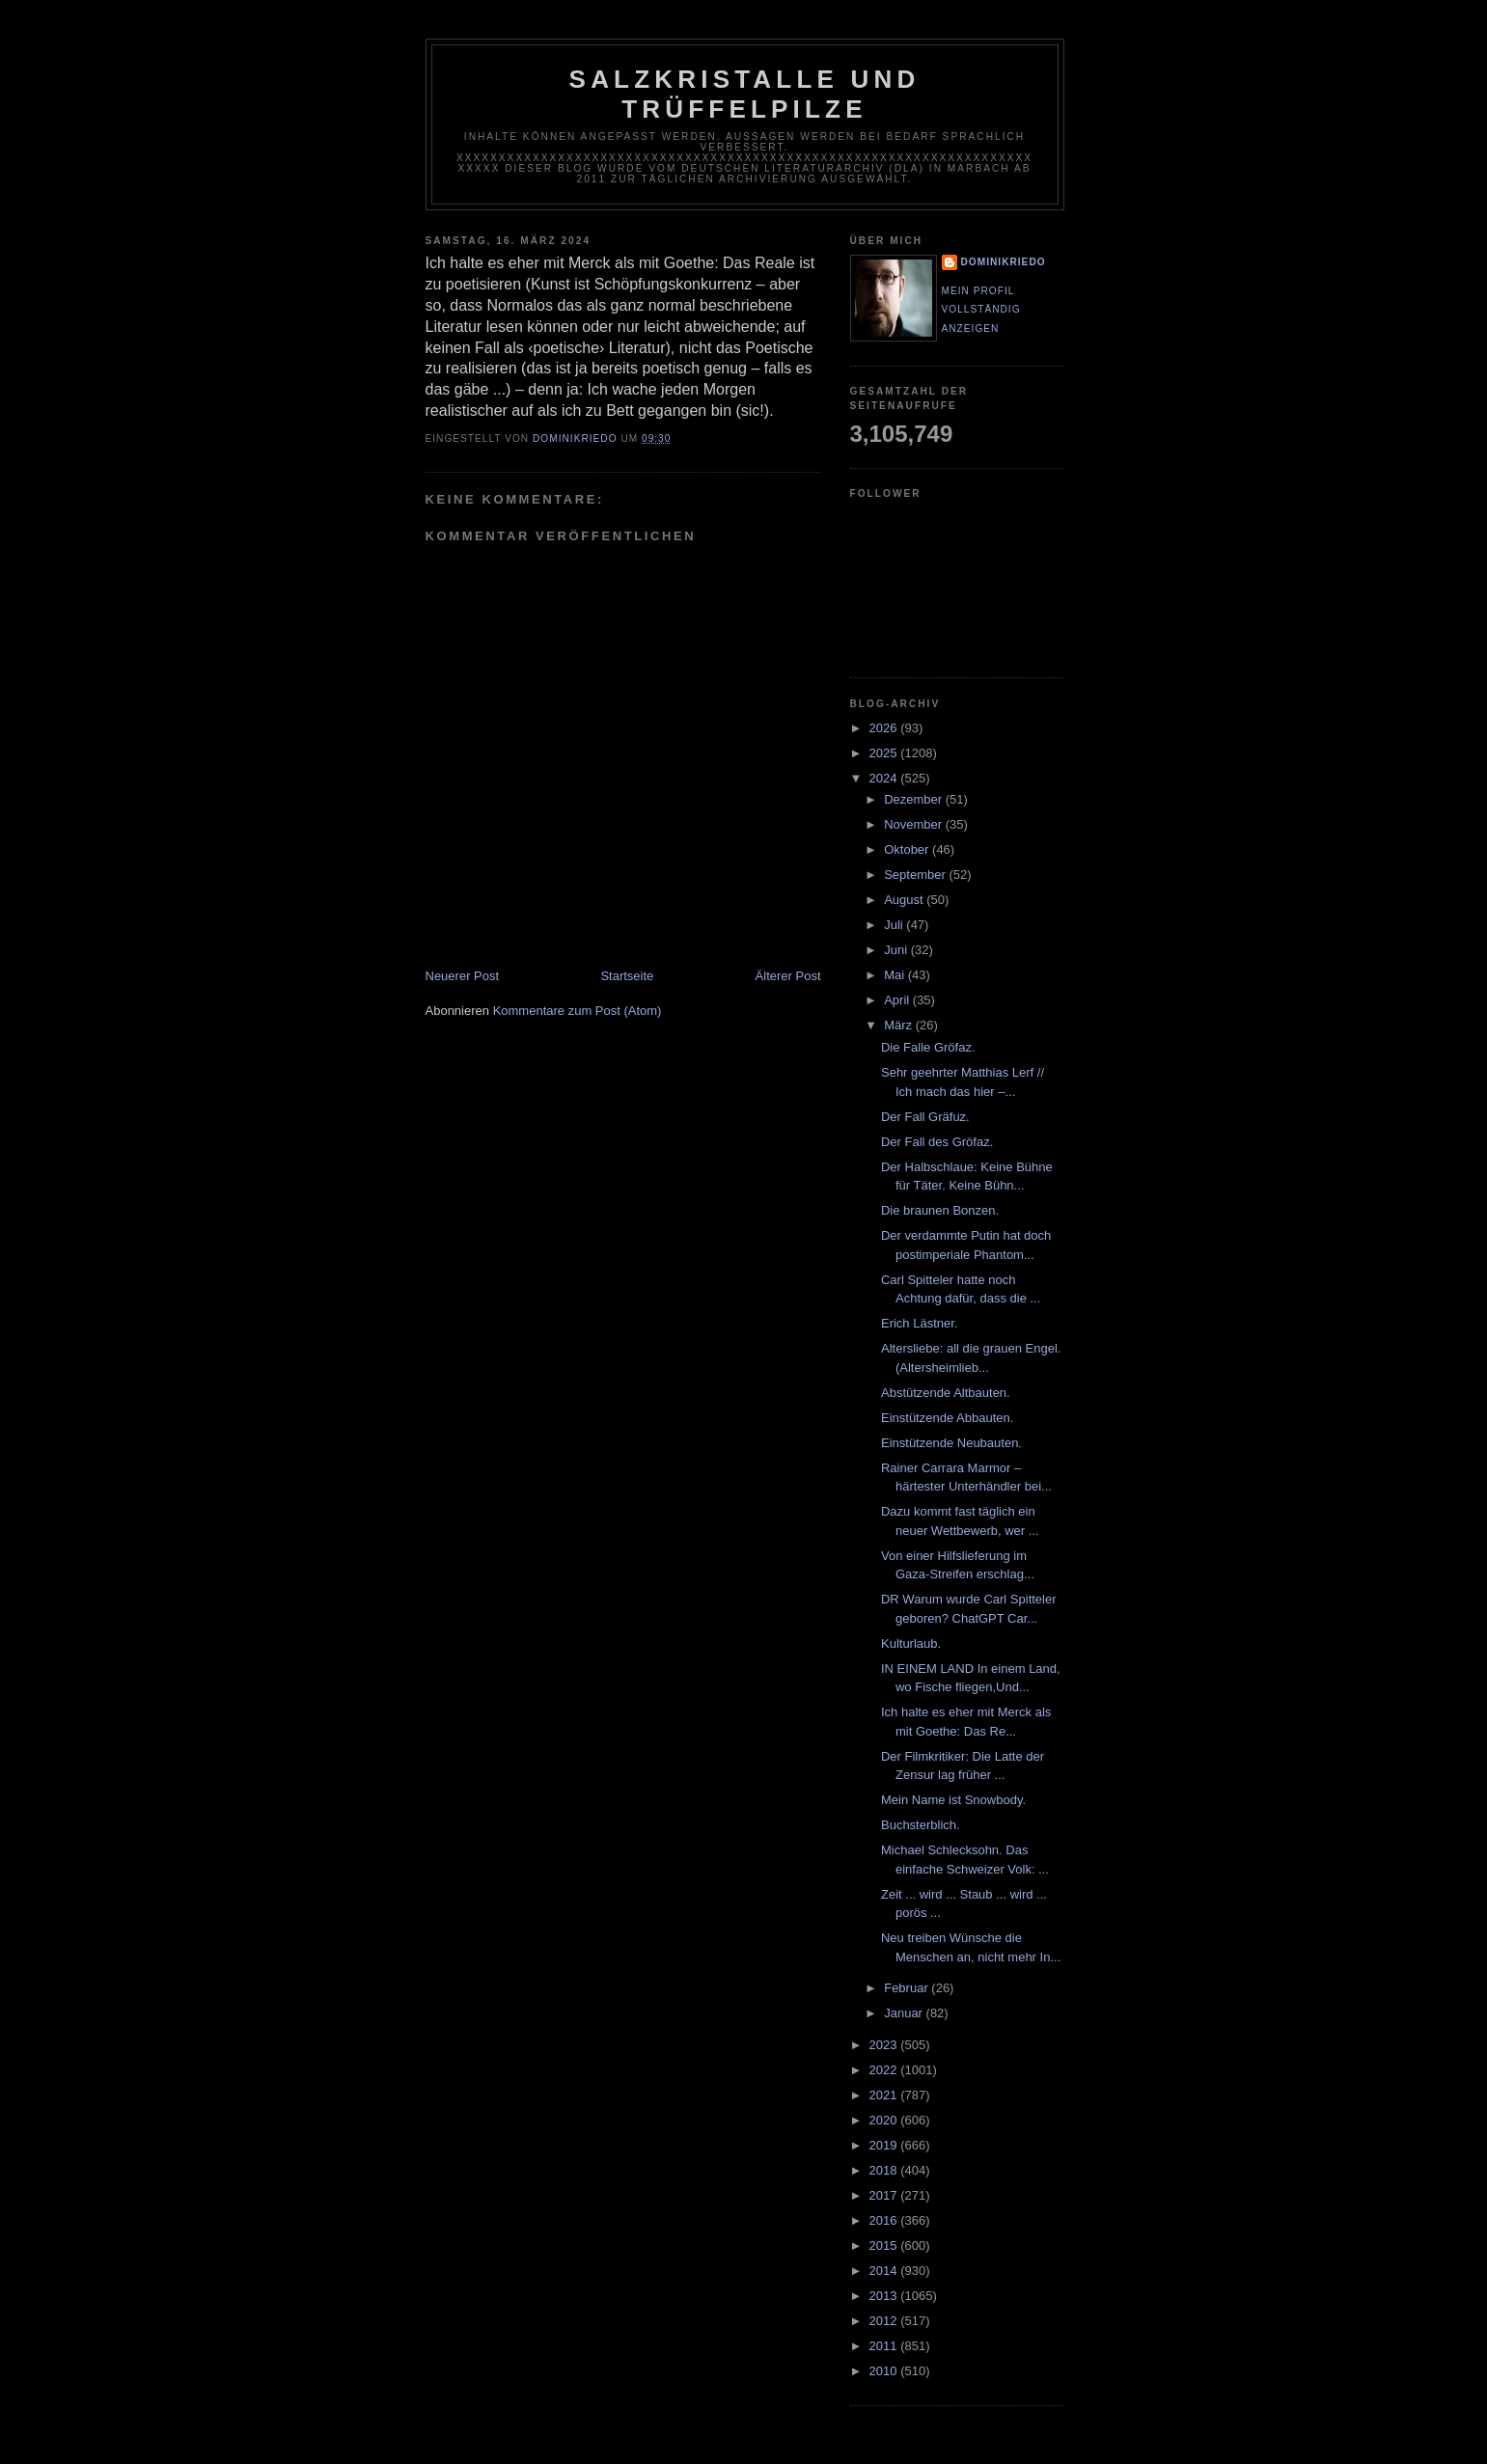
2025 (885, 753)
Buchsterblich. (920, 1825)
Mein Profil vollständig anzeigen (981, 310)
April (898, 1000)
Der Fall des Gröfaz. (937, 1142)
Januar (904, 2013)
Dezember (915, 799)
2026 (885, 728)
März (900, 1025)
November (915, 824)
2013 (885, 2295)
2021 (885, 2095)
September (916, 874)
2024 (885, 778)
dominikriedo (1003, 262)
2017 (885, 2195)
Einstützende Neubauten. (951, 1443)
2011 (885, 2346)
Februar (907, 1988)
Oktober (908, 849)
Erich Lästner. (919, 1323)
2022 (885, 2070)
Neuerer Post (463, 976)
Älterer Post (788, 976)
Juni (897, 950)
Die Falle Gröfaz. (928, 1047)
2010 (885, 2371)
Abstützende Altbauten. (945, 1392)
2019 (885, 2145)
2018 (885, 2170)
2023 (885, 2045)
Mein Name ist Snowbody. (953, 1800)
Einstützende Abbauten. (947, 1417)
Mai (896, 975)
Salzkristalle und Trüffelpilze (745, 94)
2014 (885, 2270)
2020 (885, 2120)
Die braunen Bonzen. (940, 1210)
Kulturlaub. (911, 1643)
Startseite (626, 976)
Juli (895, 924)
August (905, 899)
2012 (885, 2320)
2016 (885, 2220)
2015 (885, 2245)
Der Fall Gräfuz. (925, 1116)
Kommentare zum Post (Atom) (577, 1010)
